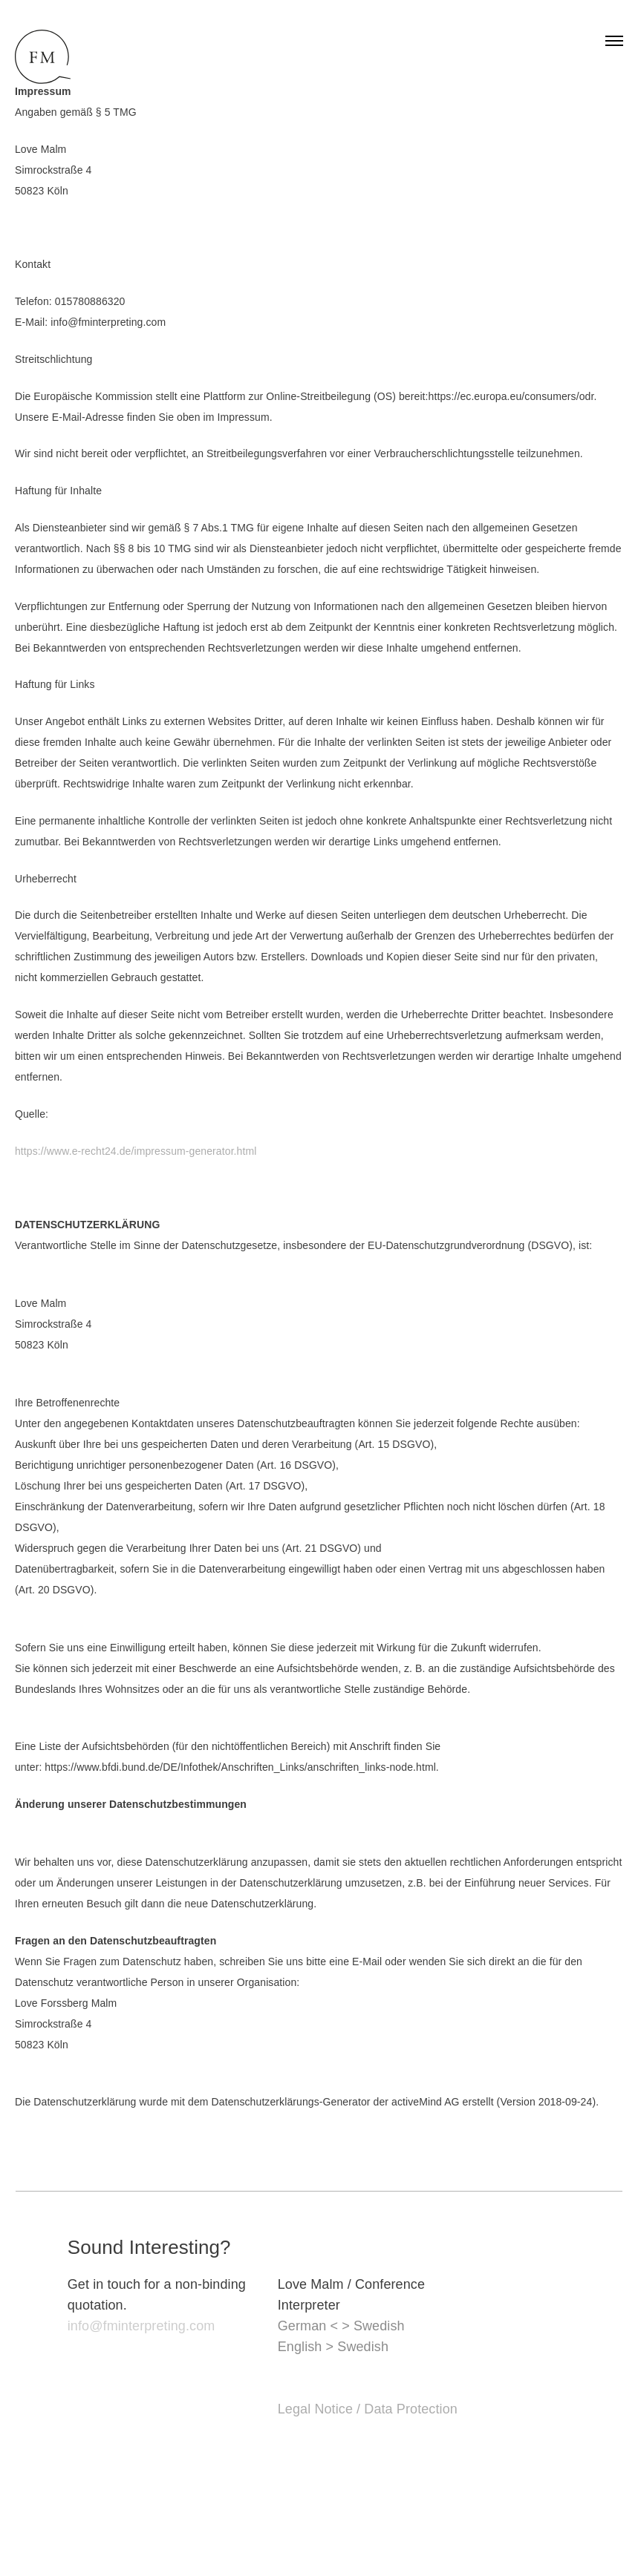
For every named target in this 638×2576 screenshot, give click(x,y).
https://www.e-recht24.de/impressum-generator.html (135, 1151)
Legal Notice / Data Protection (368, 2409)
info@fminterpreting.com (141, 2325)
